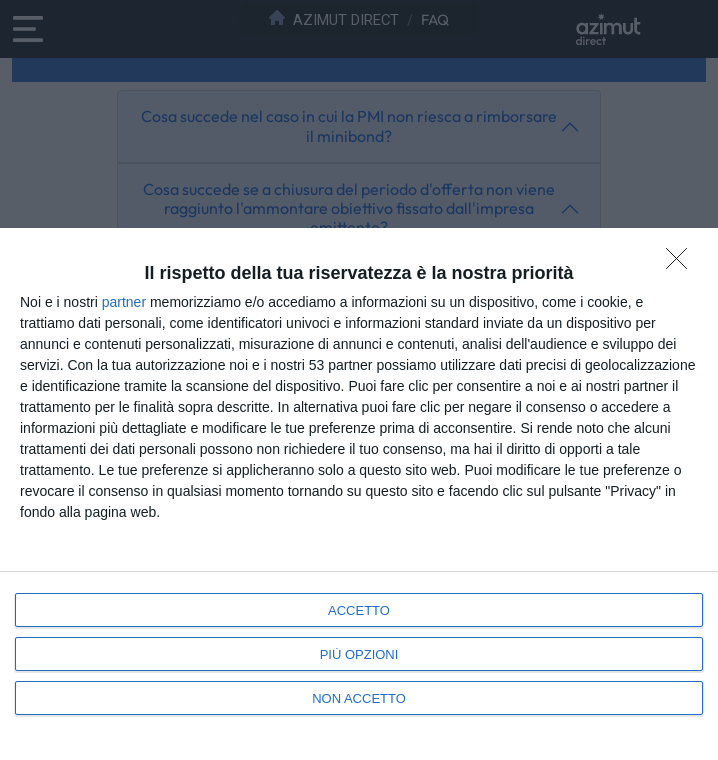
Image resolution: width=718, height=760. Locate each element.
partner (124, 302)
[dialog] (359, 494)
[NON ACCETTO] (682, 264)
